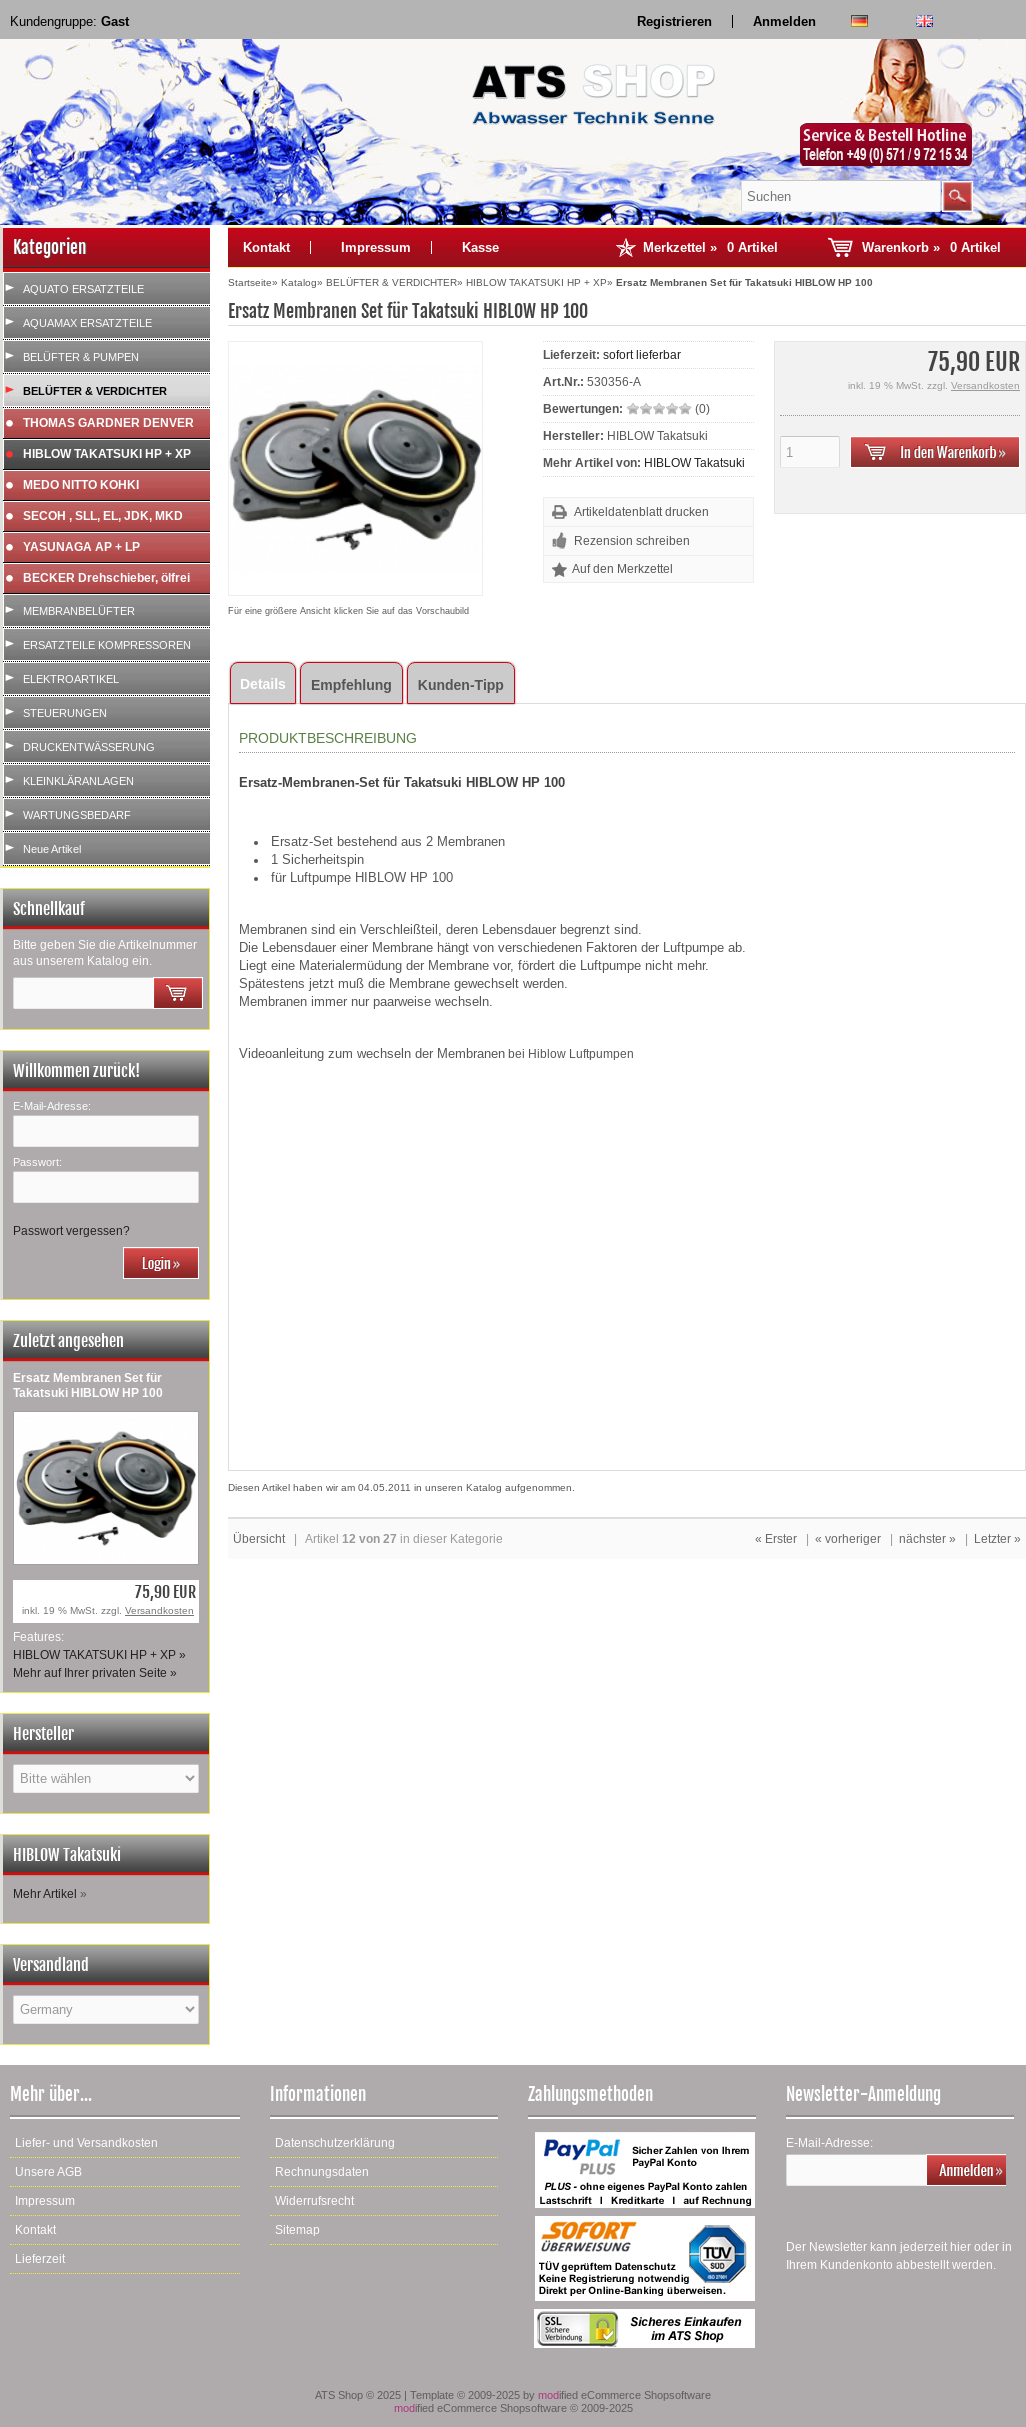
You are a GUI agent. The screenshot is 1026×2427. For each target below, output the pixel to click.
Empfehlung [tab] (351, 685)
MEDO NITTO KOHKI (81, 485)
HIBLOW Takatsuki (694, 463)
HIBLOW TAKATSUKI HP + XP (107, 454)
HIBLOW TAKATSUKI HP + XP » (99, 1655)
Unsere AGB (48, 2172)
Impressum (376, 247)
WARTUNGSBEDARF (77, 815)
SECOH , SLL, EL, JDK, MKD (103, 516)
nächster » (927, 1539)
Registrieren (674, 21)
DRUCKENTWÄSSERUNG (89, 747)
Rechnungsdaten (322, 2172)
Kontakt (266, 247)
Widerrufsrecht (314, 2201)
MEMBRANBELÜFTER (79, 611)
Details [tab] (263, 684)
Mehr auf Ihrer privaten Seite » (95, 1673)
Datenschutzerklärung (335, 2143)
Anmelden (784, 21)
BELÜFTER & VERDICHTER (95, 391)
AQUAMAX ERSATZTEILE (87, 323)
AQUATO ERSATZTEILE (83, 289)
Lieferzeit (40, 2259)
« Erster (776, 1539)
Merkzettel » (710, 247)
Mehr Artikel (45, 1894)
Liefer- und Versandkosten (86, 2143)
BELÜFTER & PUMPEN (81, 357)
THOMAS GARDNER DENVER (108, 423)
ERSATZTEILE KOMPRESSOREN (107, 645)
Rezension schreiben (632, 541)
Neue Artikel (52, 849)
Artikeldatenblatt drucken (641, 512)
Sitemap (297, 2230)
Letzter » (997, 1539)
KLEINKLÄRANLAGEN (78, 781)
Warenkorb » (931, 247)
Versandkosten (159, 1610)
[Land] (106, 2009)
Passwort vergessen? (71, 1231)
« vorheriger (848, 1539)
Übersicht (259, 1539)
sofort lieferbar (642, 355)
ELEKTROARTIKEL (71, 679)
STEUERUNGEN (65, 713)
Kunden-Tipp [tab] (461, 685)
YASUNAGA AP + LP (81, 547)
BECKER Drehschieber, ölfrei (106, 578)
